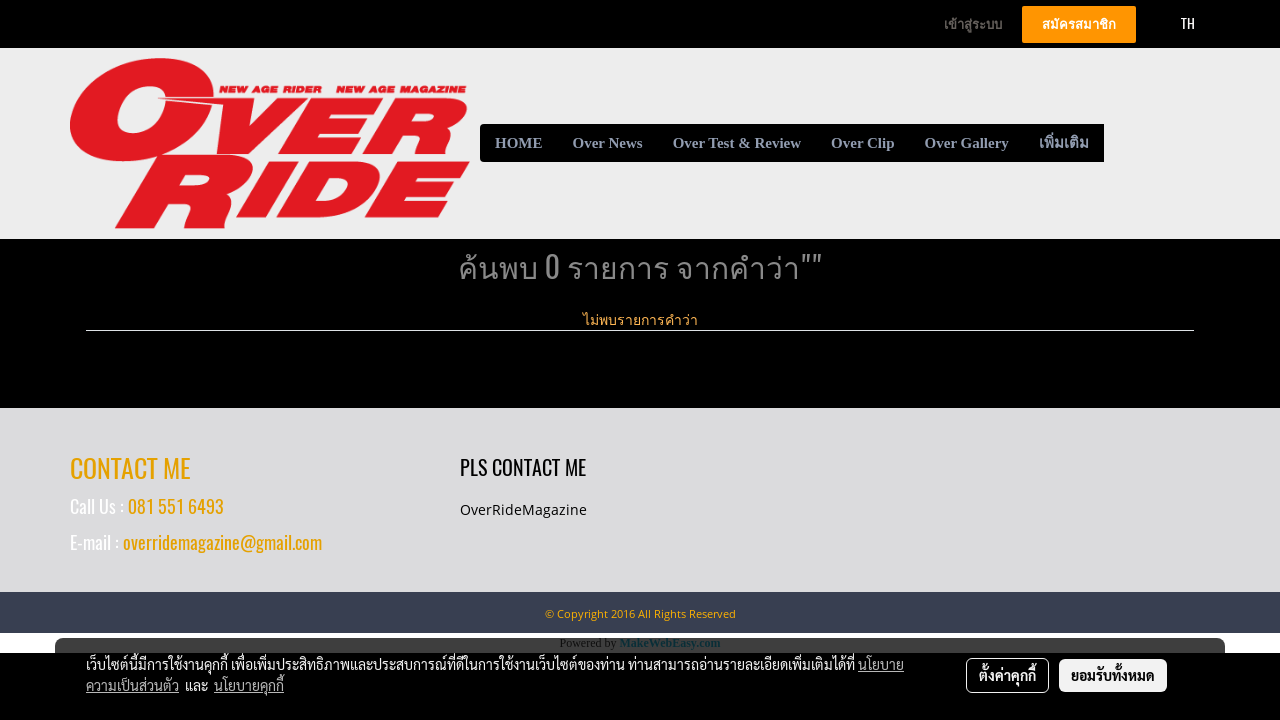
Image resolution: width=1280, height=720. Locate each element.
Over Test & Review (737, 143)
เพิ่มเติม (1064, 143)
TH (1177, 23)
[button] (1122, 143)
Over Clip (862, 143)
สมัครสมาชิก (1079, 24)
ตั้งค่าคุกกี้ (1007, 675)
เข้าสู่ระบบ (973, 24)
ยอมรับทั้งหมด (1113, 675)
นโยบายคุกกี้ (249, 685)
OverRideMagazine (523, 509)
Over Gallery (967, 143)
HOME (519, 143)
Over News (608, 143)
